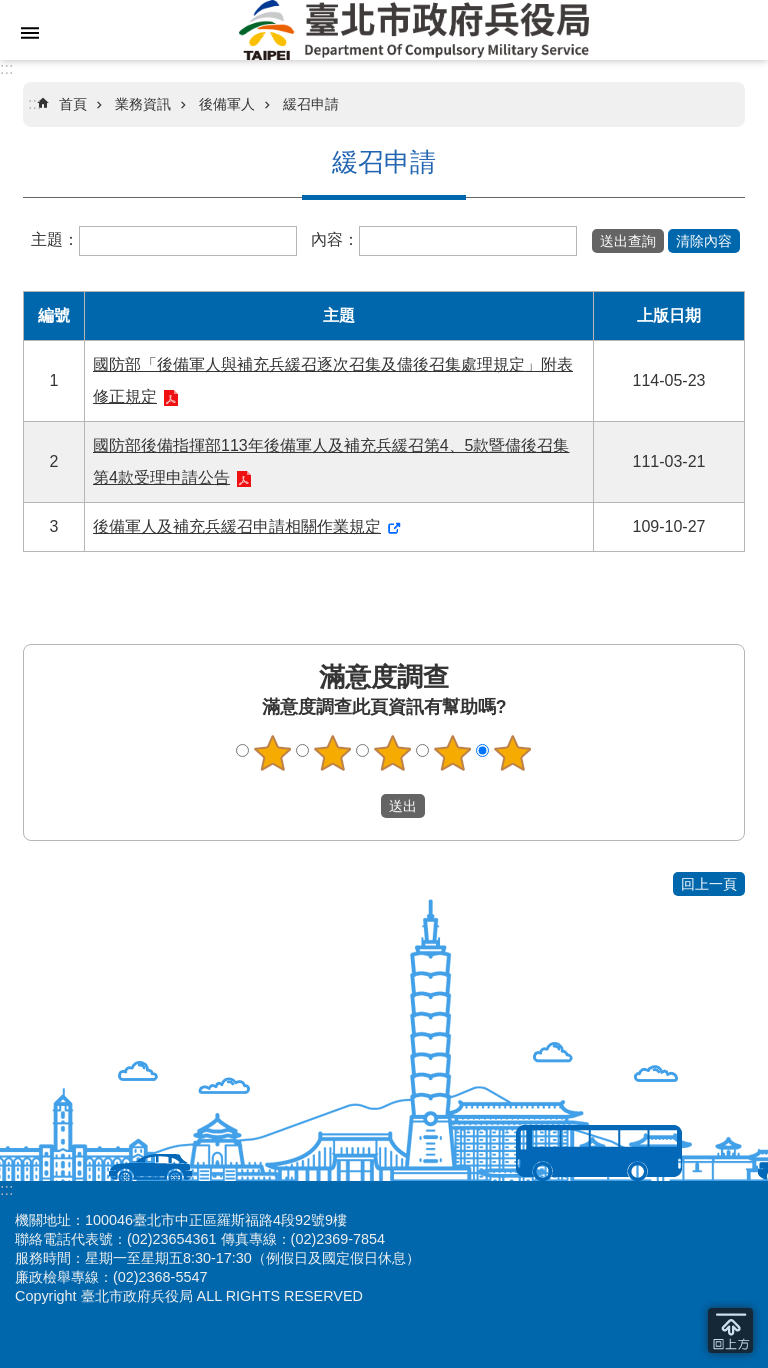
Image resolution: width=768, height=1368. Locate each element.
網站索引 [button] (30, 33)
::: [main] (34, 103)
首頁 (73, 104)
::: (6, 68)
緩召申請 (311, 104)
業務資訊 (143, 104)
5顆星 (513, 753)
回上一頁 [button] (709, 884)
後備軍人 (227, 104)
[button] (628, 241)
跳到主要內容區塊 (10, 10)
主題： (55, 239)
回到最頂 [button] (730, 1330)
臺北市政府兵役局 (414, 30)
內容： (335, 239)
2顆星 (333, 753)
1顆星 (273, 753)
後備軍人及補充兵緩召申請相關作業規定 (237, 526)
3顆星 (393, 753)
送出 (362, 806)
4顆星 (453, 753)
